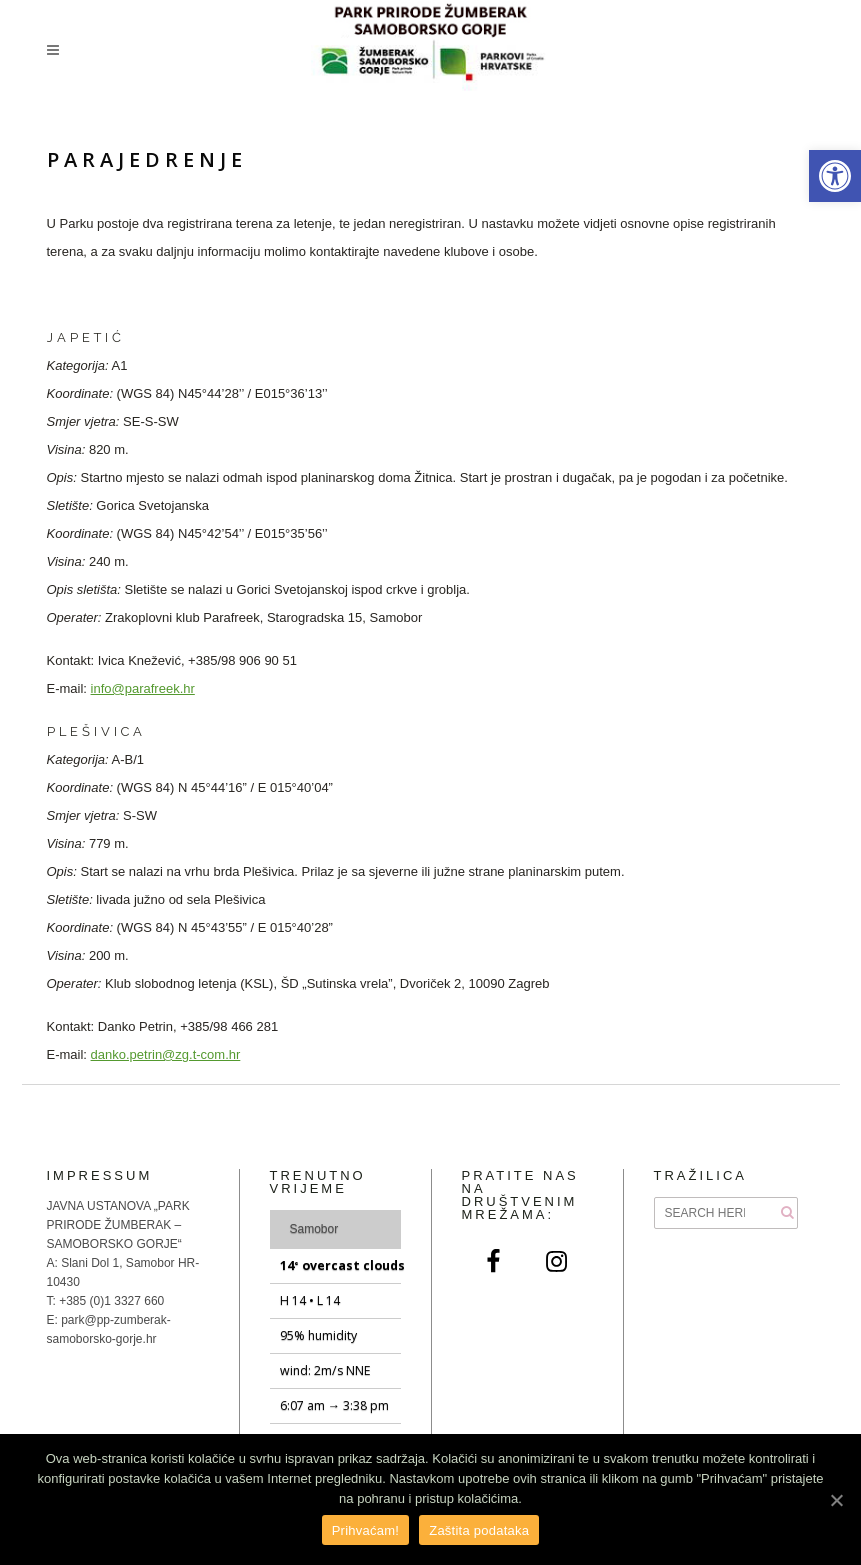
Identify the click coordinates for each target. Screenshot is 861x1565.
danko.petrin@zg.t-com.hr (166, 1054)
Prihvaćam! (366, 1530)
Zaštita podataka (479, 1530)
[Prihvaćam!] (836, 1500)
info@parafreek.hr (143, 688)
